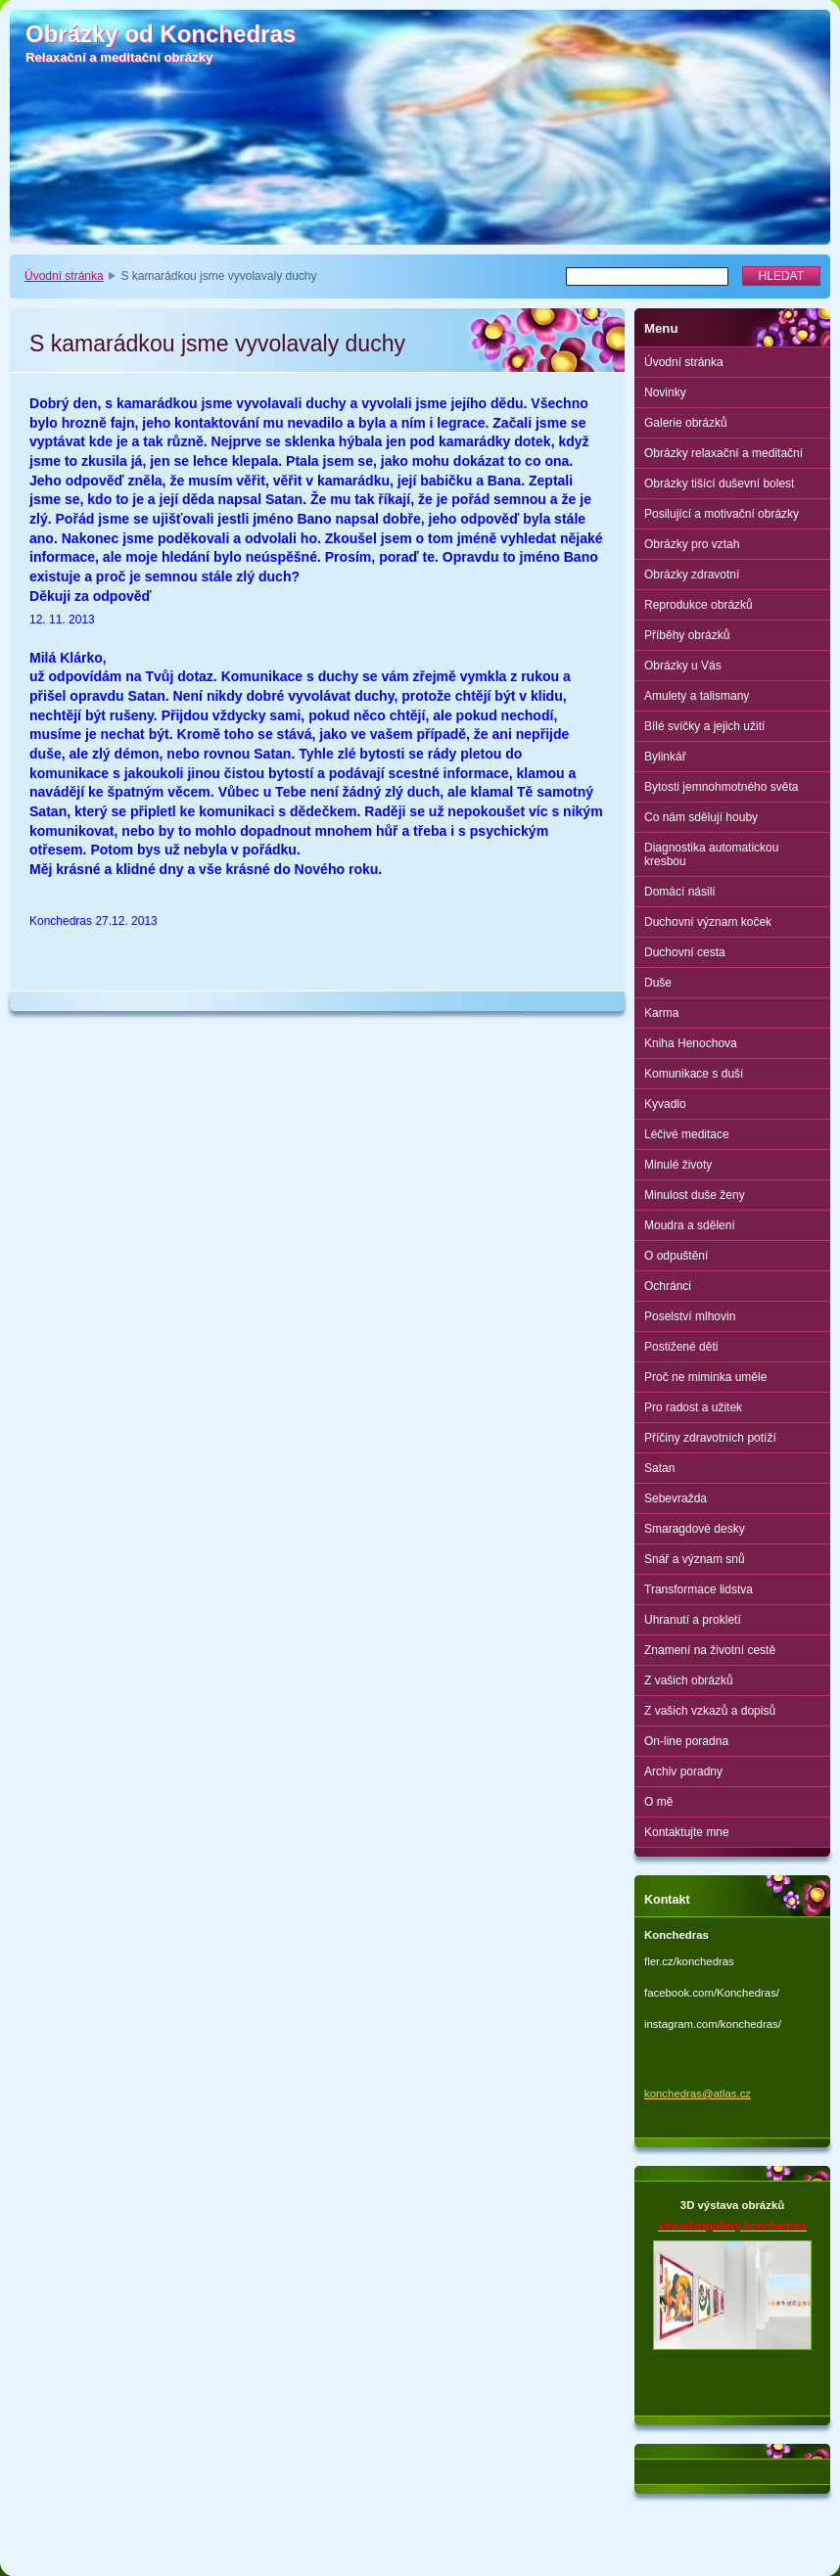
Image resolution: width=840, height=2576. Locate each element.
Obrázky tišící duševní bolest (719, 483)
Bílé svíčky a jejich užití (704, 726)
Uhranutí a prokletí (692, 1620)
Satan (659, 1468)
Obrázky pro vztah (691, 544)
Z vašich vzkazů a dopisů (709, 1711)
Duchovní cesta (684, 952)
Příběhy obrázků (686, 635)
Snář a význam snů (694, 1559)
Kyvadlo (665, 1104)
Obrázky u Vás (683, 665)
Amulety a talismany (696, 696)
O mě (658, 1802)
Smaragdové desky (694, 1529)
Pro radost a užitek (693, 1407)
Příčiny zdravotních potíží (710, 1438)
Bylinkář (665, 756)
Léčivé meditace (686, 1134)
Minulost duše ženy (694, 1195)
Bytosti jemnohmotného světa (721, 787)
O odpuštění (676, 1256)
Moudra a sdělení (689, 1225)
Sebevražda (675, 1498)
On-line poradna (686, 1741)
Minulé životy (678, 1165)
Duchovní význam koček (707, 922)
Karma (661, 1013)
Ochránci (667, 1286)
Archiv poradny (683, 1771)
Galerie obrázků (685, 423)
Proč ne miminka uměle (705, 1377)
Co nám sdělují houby (701, 817)
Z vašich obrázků (688, 1680)
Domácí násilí (680, 891)
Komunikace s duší (693, 1074)
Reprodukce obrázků (698, 605)
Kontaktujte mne (686, 1832)
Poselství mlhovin (689, 1316)
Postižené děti (681, 1347)
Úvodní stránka (64, 276)
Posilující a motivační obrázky (721, 514)
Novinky (665, 392)
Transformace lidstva (698, 1589)
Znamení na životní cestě (709, 1650)
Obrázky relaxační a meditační (723, 453)
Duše (658, 982)
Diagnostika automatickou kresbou (711, 854)
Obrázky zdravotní (691, 574)
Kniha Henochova (690, 1043)
